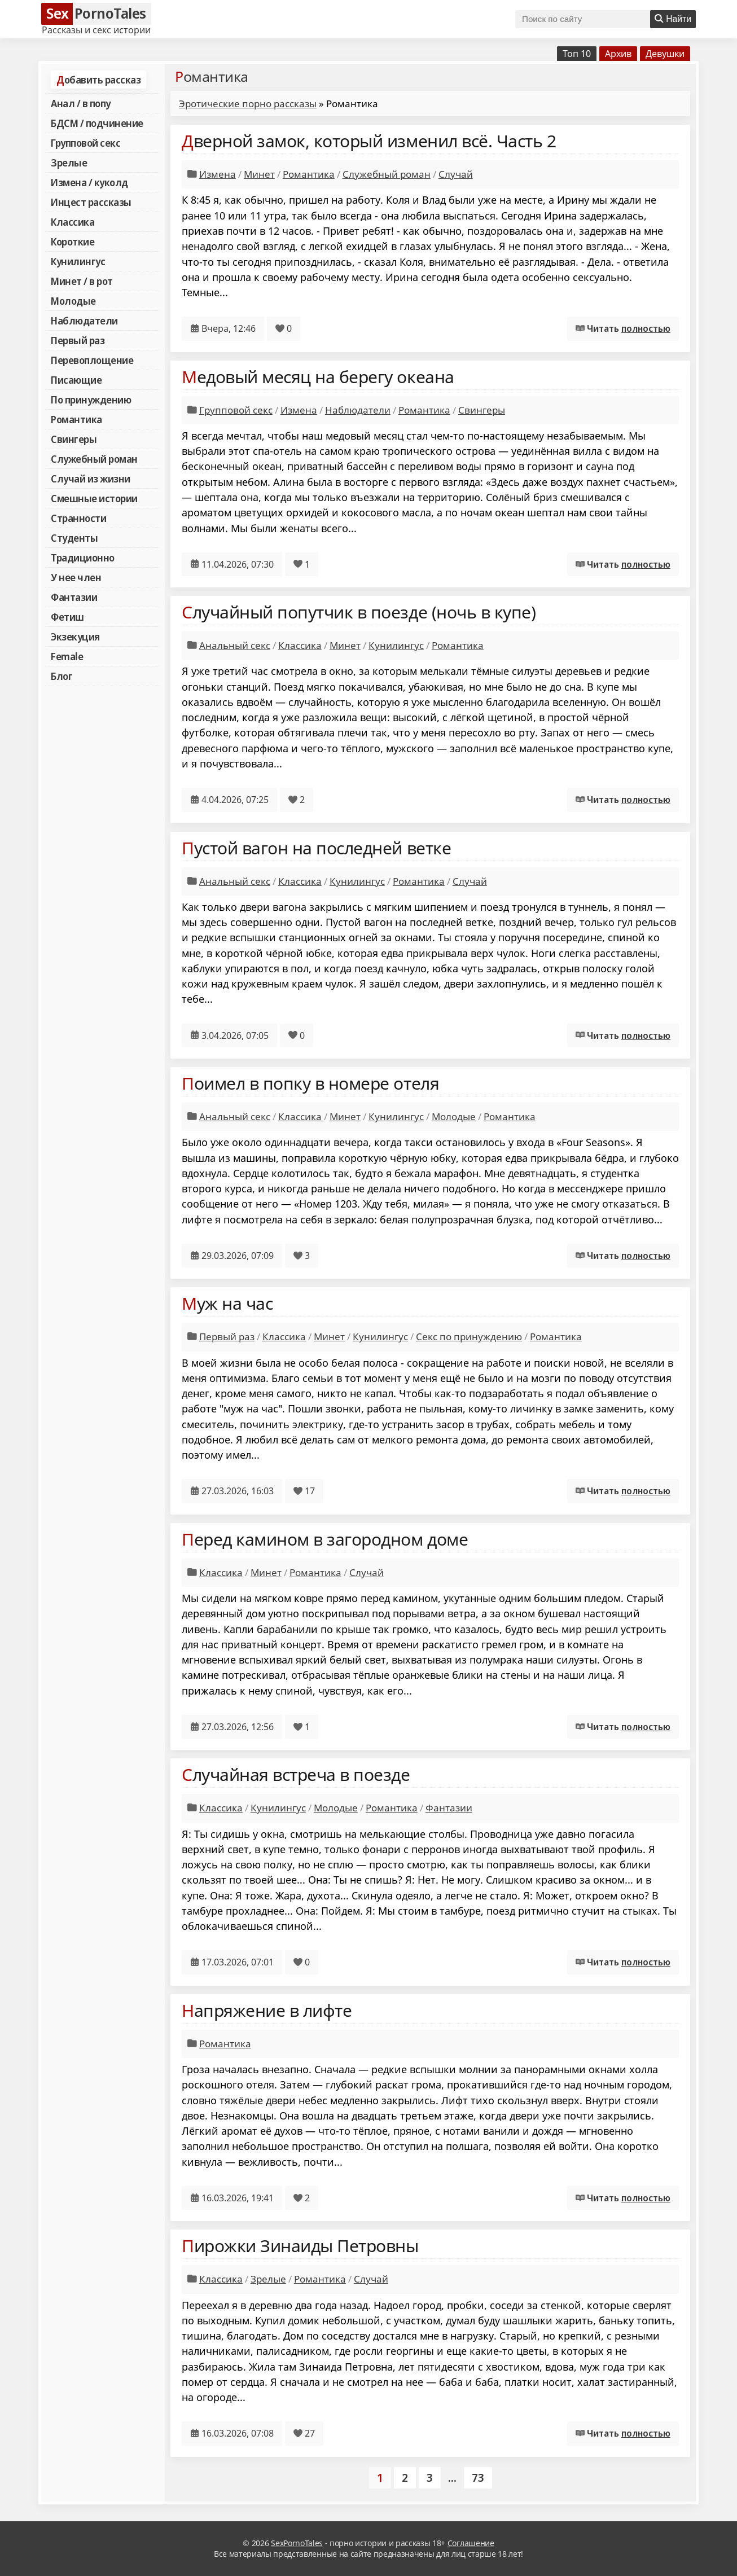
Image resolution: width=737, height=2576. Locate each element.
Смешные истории (94, 498)
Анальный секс (234, 645)
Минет (259, 174)
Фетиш (67, 617)
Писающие (76, 380)
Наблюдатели (84, 320)
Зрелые (69, 162)
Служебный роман (94, 459)
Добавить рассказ (98, 79)
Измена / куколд (89, 182)
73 (478, 2477)
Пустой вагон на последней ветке (316, 847)
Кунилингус (78, 261)
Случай (455, 174)
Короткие (72, 241)
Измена (217, 174)
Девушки (665, 53)
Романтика (76, 419)
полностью (645, 328)
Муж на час (227, 1303)
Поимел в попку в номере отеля (310, 1083)
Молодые (73, 301)
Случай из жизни (90, 478)
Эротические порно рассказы (248, 103)
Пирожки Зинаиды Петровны (300, 2245)
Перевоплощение (92, 360)
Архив (618, 53)
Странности (78, 518)
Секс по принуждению (469, 1336)
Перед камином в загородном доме (325, 1539)
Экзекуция (75, 636)
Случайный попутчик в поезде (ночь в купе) (359, 612)
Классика (72, 222)
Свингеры (73, 439)
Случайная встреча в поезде (296, 1774)
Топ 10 (577, 53)
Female (67, 656)
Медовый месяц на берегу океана (318, 376)
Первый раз (77, 340)
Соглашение (471, 2543)
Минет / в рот (82, 281)
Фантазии (74, 597)
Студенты (74, 538)
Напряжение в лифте (267, 2010)
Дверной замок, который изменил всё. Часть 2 (369, 140)
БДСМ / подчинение (97, 123)
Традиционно (83, 557)
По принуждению (91, 399)
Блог (61, 676)
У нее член (76, 577)
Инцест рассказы (91, 202)
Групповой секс (85, 143)
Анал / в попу (81, 103)
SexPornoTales (297, 2543)
